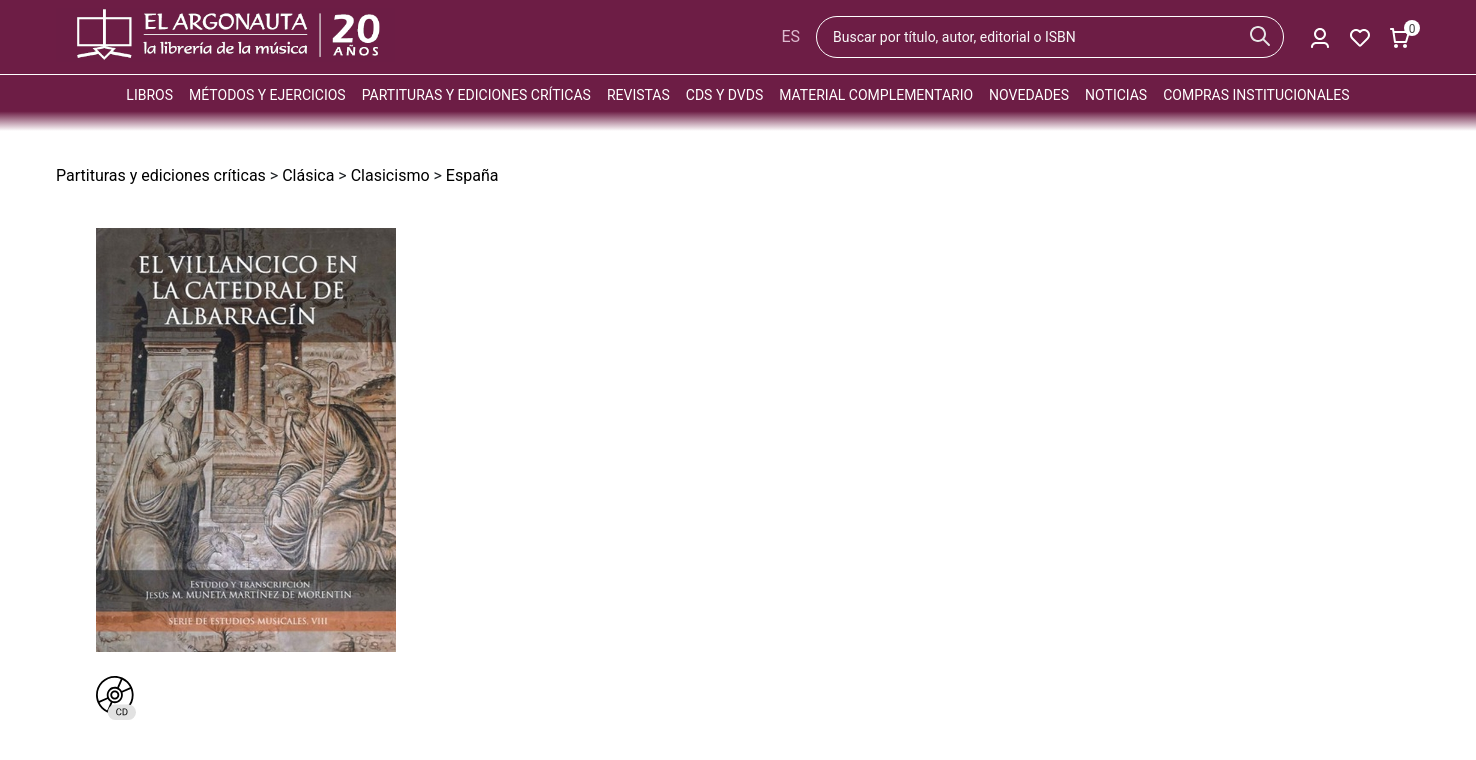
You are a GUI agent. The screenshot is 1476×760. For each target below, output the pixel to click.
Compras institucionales (1256, 95)
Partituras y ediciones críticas (476, 95)
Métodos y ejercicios (267, 95)
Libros (149, 95)
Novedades (1029, 95)
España (472, 175)
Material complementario (876, 95)
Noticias (1116, 95)
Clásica (308, 175)
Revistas (638, 95)
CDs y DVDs (724, 95)
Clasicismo (390, 175)
